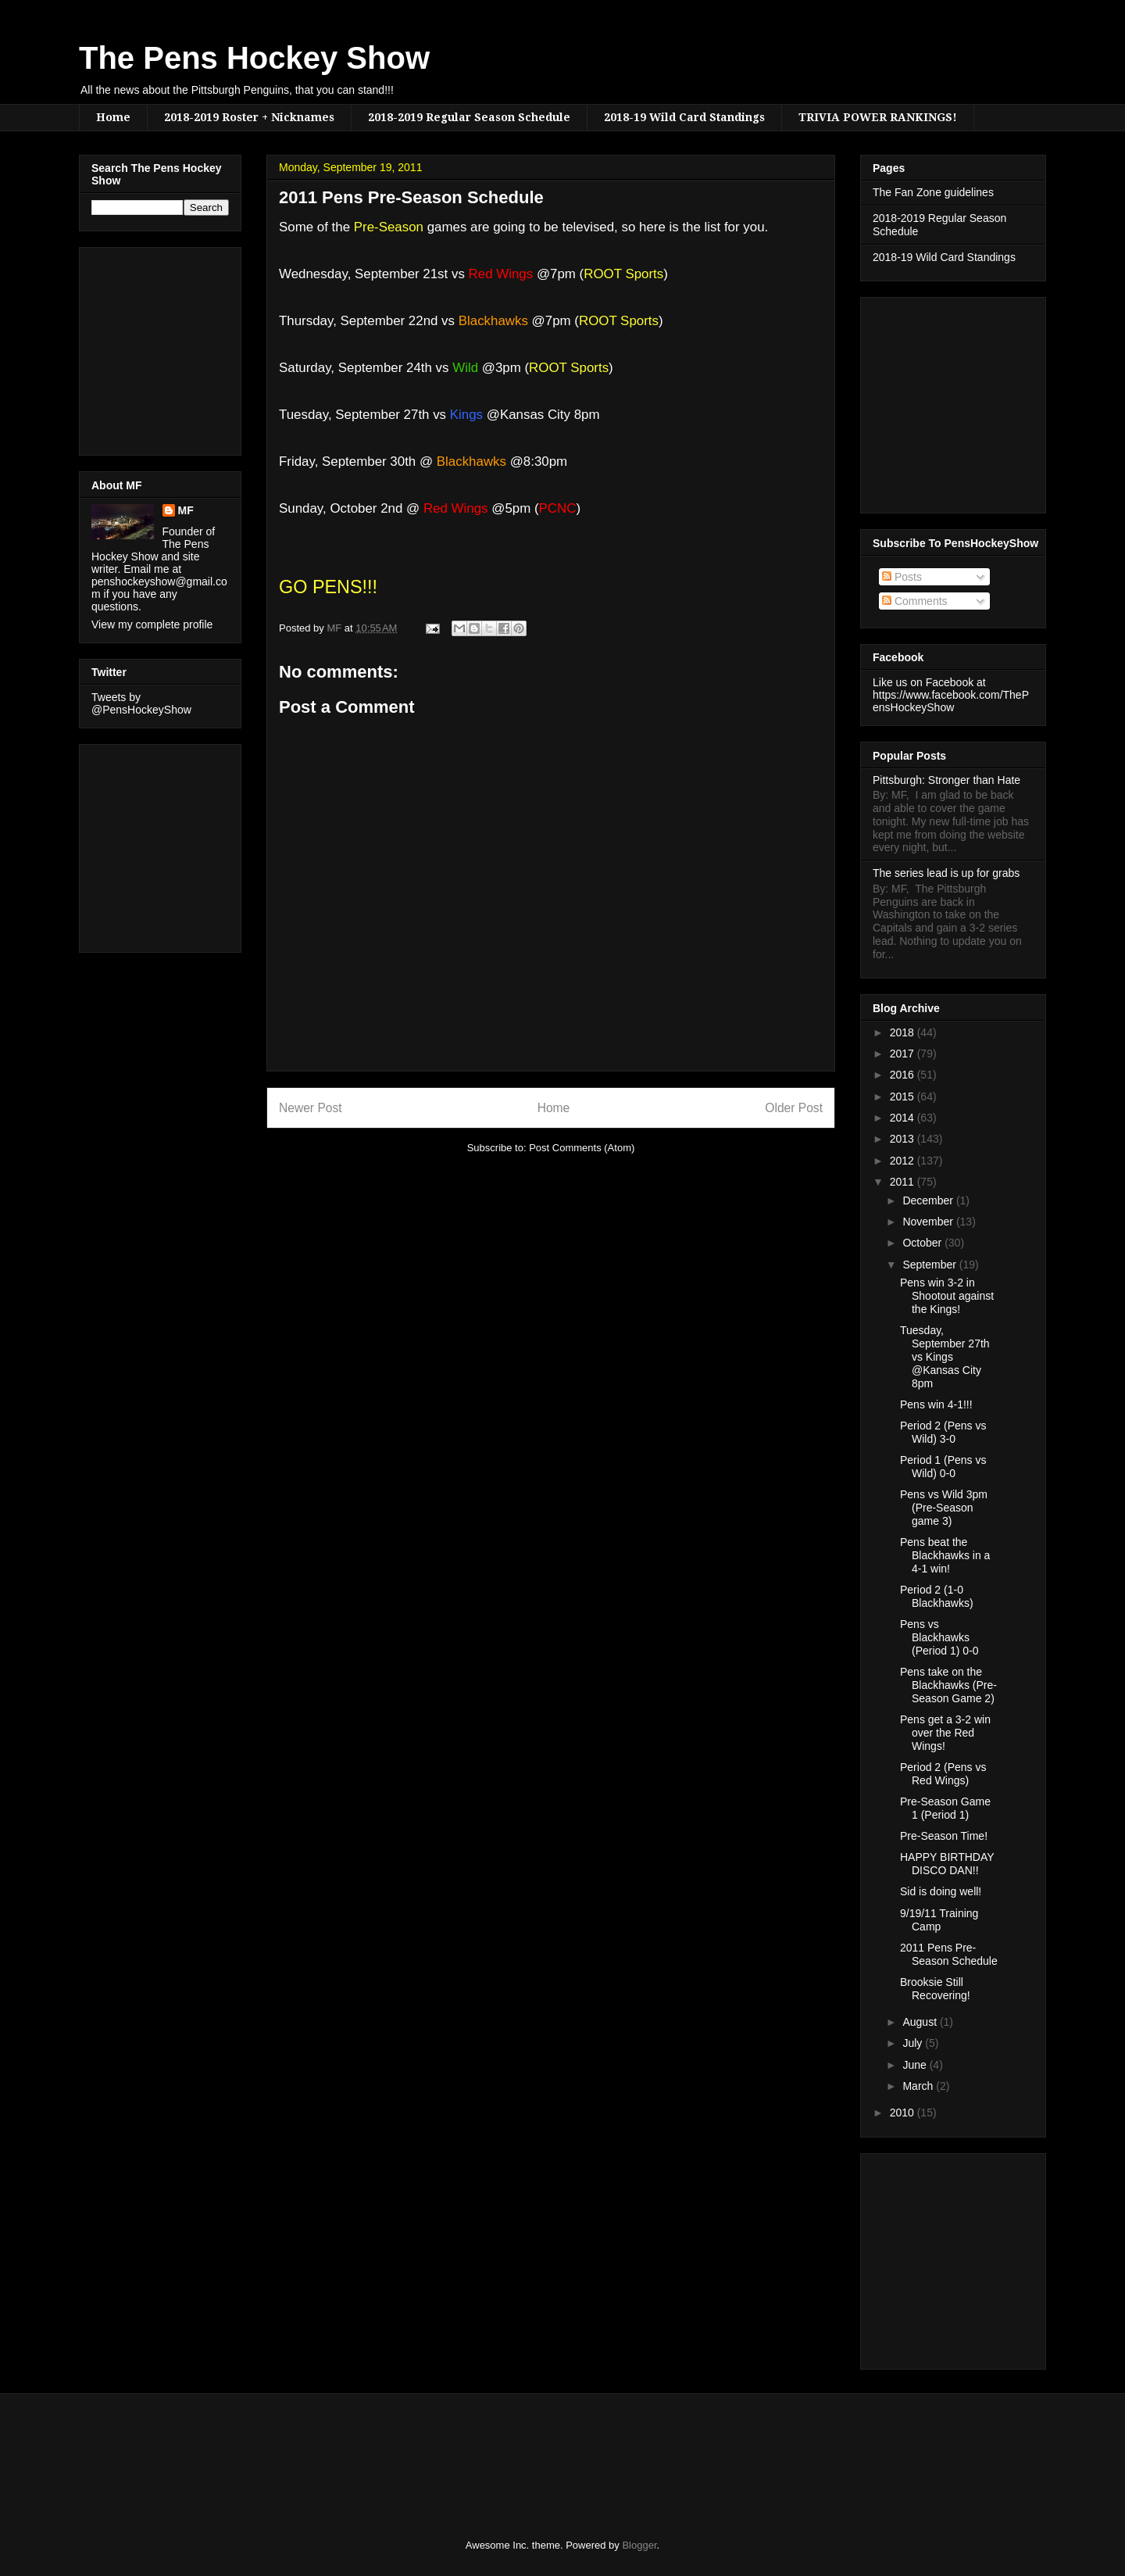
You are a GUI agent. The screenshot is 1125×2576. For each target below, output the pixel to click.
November (928, 1221)
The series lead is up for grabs (946, 873)
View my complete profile (151, 624)
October (923, 1242)
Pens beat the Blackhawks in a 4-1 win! (945, 1555)
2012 (903, 1160)
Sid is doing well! (940, 1891)
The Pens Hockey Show (254, 58)
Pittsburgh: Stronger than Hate (946, 780)
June (915, 2065)
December (928, 1200)
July (913, 2043)
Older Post (794, 1107)
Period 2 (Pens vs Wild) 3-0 (943, 1432)
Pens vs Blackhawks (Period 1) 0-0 (939, 1637)
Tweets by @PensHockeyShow (141, 703)
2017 (903, 1053)
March (919, 2086)
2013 (903, 1138)
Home (113, 117)
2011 (903, 1181)
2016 (903, 1074)
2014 (903, 1117)
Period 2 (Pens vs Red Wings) (943, 1774)
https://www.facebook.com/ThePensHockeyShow (951, 701)
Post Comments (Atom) (581, 1148)
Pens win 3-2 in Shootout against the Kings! (947, 1295)
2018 (903, 1032)
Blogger (639, 2545)
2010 (903, 2112)
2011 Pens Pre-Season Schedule (949, 1954)
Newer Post (310, 1107)
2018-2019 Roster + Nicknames (249, 117)
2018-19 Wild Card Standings (684, 117)
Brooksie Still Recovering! (935, 1989)
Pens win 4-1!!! (936, 1404)
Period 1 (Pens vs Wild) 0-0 (943, 1466)
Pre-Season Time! (944, 1836)
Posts (902, 577)
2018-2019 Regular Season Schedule (469, 117)
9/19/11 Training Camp (939, 1920)
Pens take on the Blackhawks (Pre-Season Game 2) (948, 1685)
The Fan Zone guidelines (933, 192)
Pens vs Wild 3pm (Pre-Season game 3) (944, 1507)
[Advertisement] (138, 347)
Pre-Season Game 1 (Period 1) (945, 1808)
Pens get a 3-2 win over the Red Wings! (945, 1732)
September (930, 1264)
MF (186, 510)
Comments (915, 601)
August (920, 2022)
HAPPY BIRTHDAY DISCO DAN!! (947, 1864)
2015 (903, 1096)
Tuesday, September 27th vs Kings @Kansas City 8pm (945, 1356)
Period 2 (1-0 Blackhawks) (936, 1596)
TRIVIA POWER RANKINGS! (877, 117)
